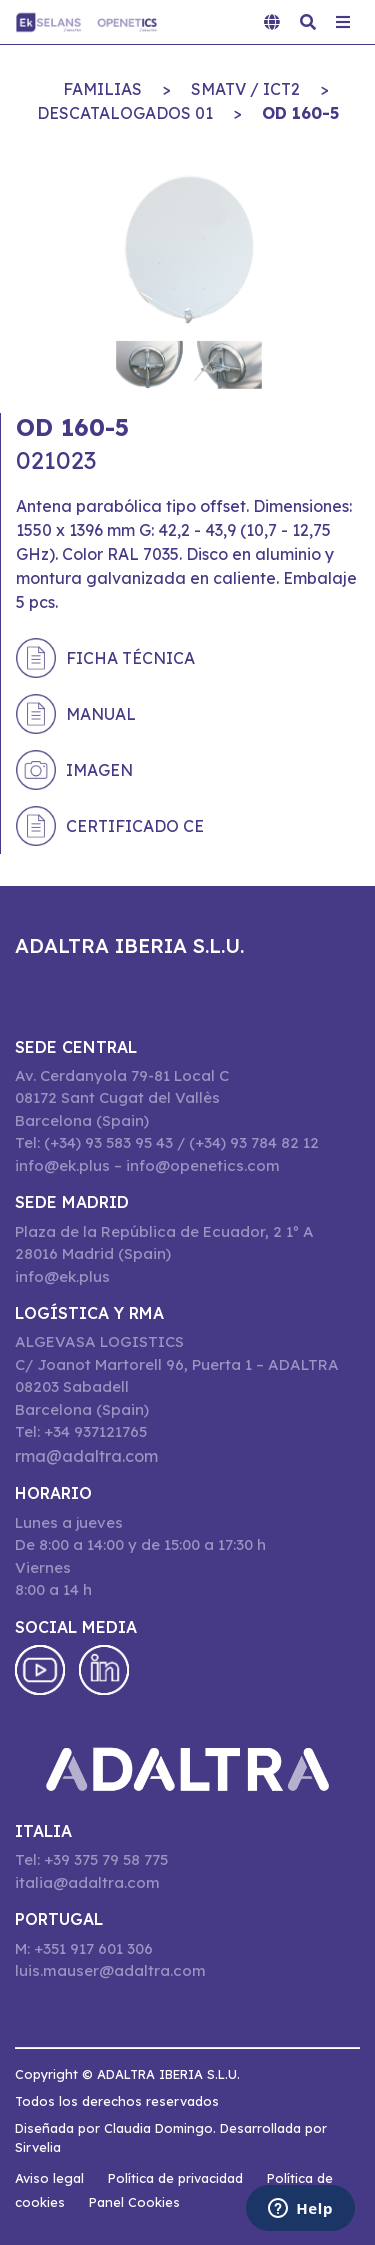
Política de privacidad (175, 2178)
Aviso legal (49, 2178)
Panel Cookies (134, 2202)
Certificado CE (135, 826)
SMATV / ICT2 (245, 89)
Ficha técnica (130, 658)
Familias (102, 89)
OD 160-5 (300, 113)
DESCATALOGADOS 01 (125, 113)
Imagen (99, 770)
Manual (101, 714)
